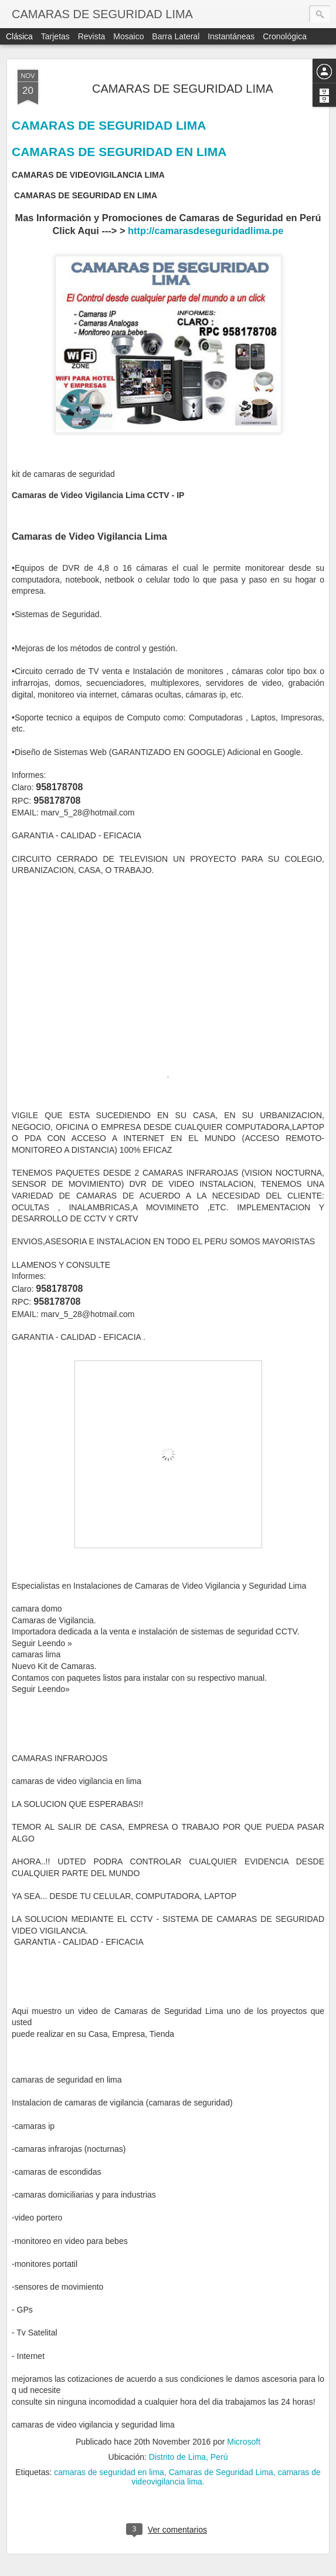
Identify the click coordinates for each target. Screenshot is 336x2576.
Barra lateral (175, 36)
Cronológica (285, 36)
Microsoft (243, 2441)
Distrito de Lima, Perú (188, 2457)
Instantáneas (231, 36)
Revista (92, 36)
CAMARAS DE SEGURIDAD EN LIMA (119, 151)
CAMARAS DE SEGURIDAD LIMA (182, 88)
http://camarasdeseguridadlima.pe (205, 230)
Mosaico (128, 36)
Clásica (19, 36)
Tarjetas (55, 36)
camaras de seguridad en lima (109, 2472)
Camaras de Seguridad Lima (221, 2472)
